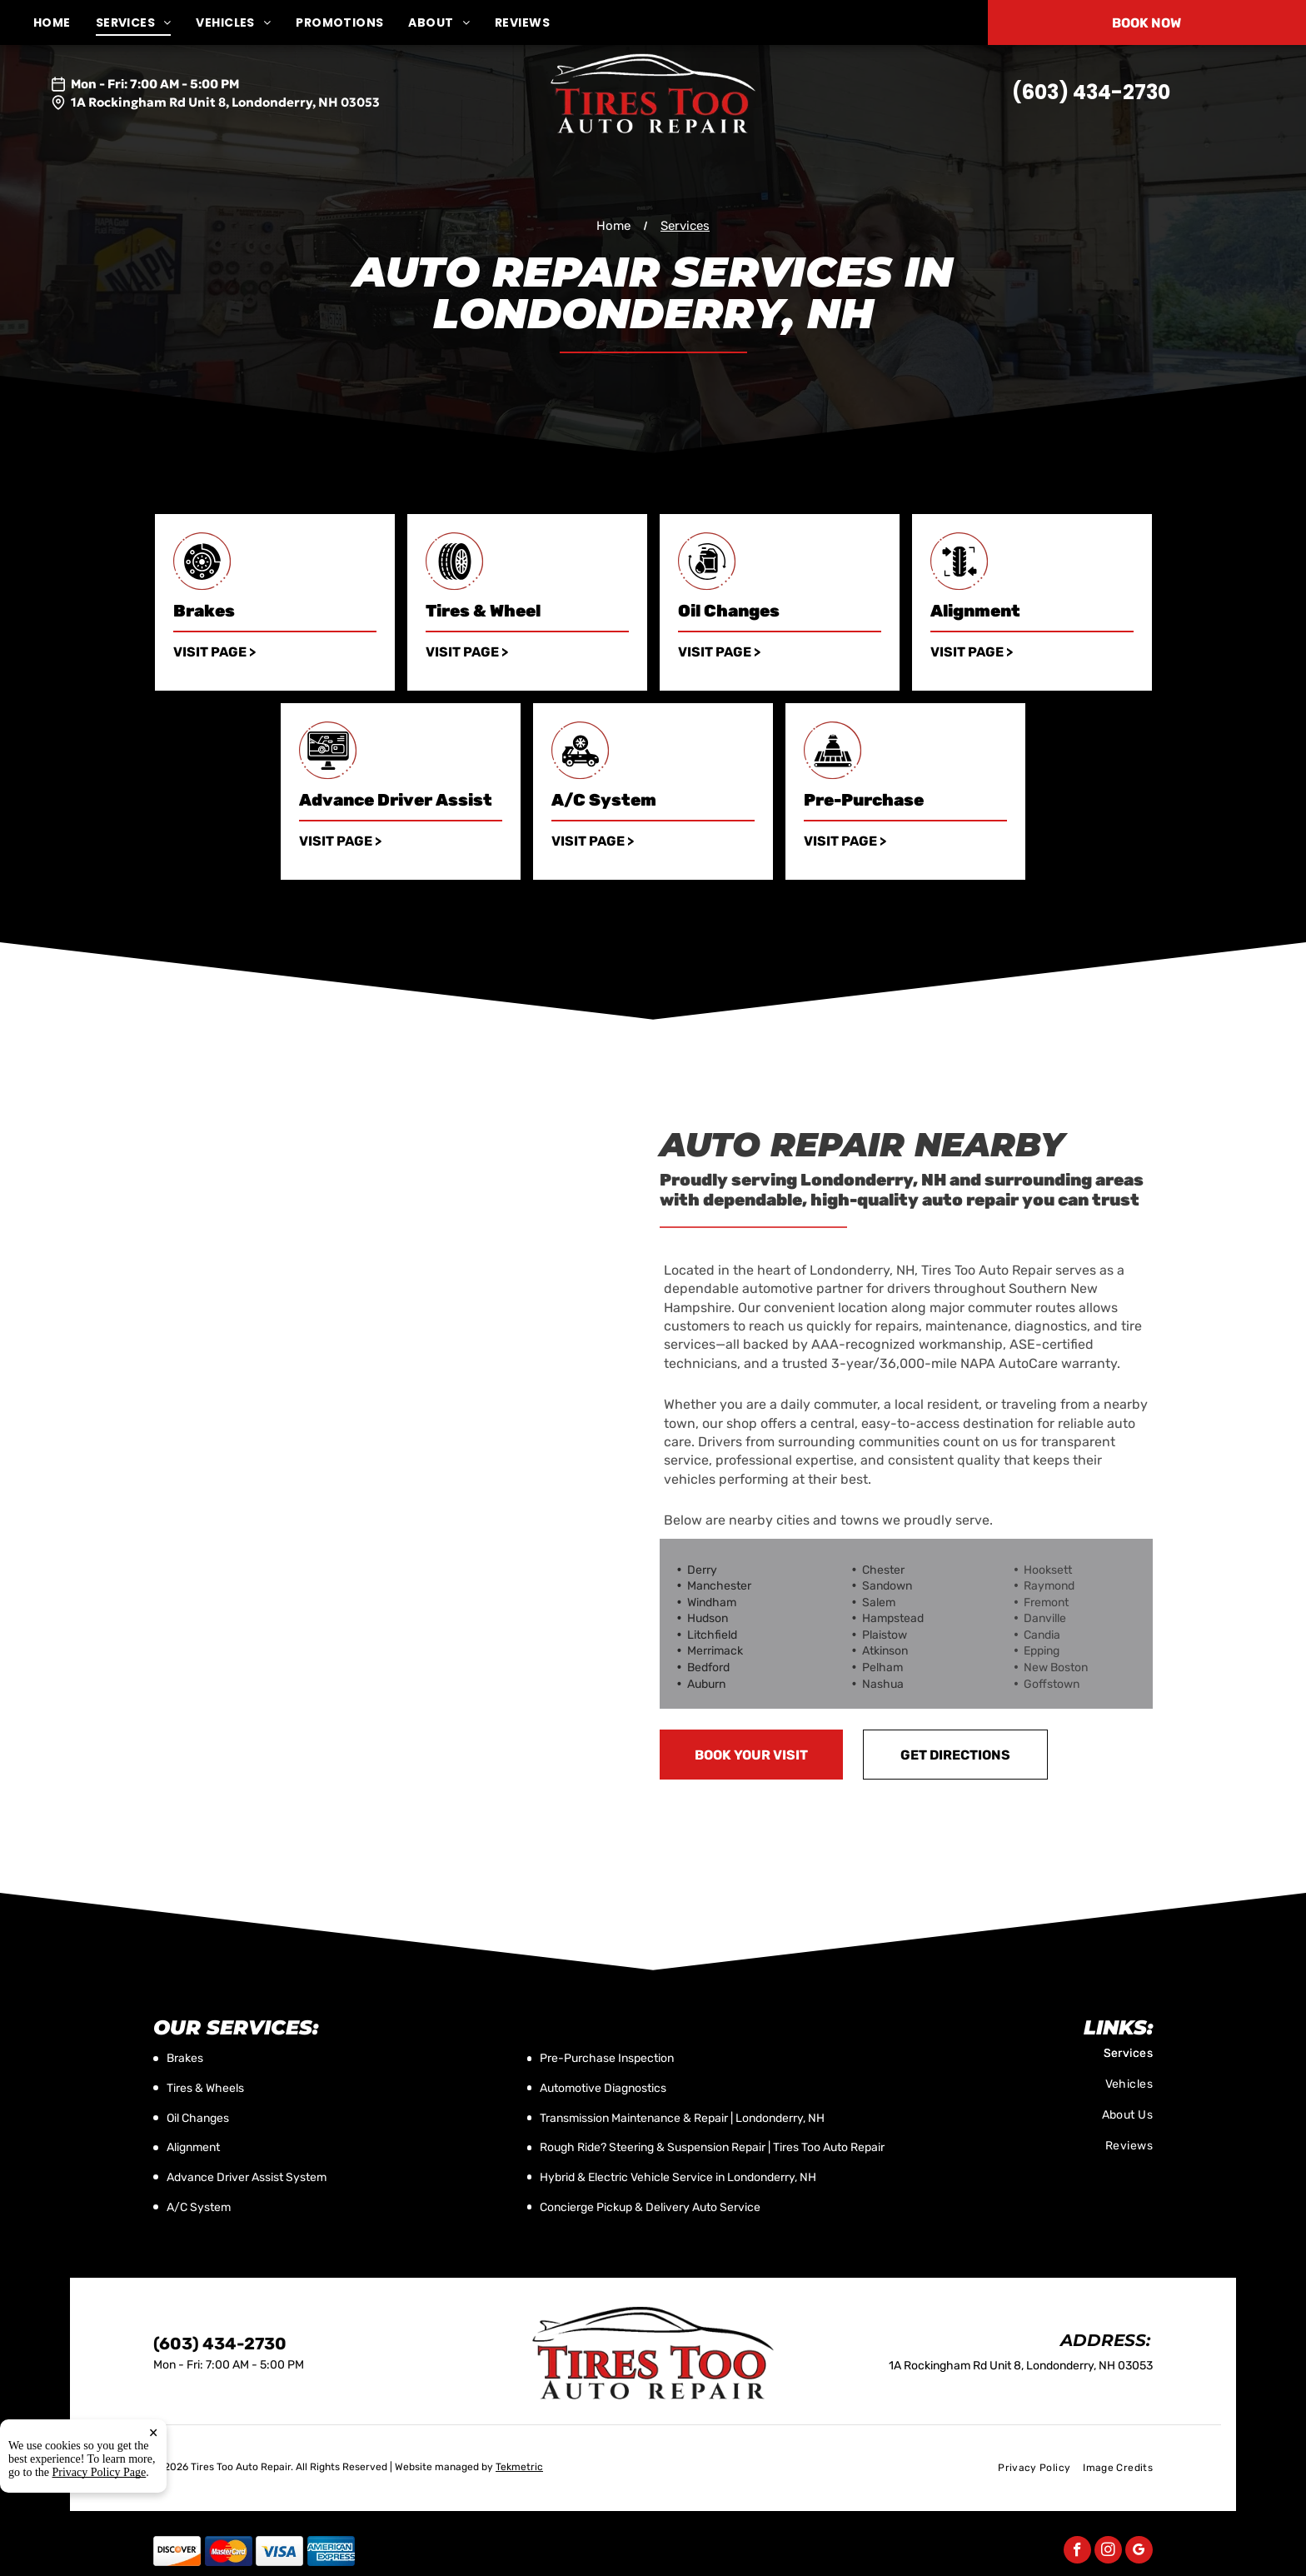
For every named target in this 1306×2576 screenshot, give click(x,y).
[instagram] (1108, 2552)
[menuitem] (64, 23)
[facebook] (1077, 2552)
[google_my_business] (1139, 2552)
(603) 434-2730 (1091, 92)
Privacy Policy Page (99, 2473)
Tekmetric (519, 2467)
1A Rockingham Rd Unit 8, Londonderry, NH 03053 (225, 102)
